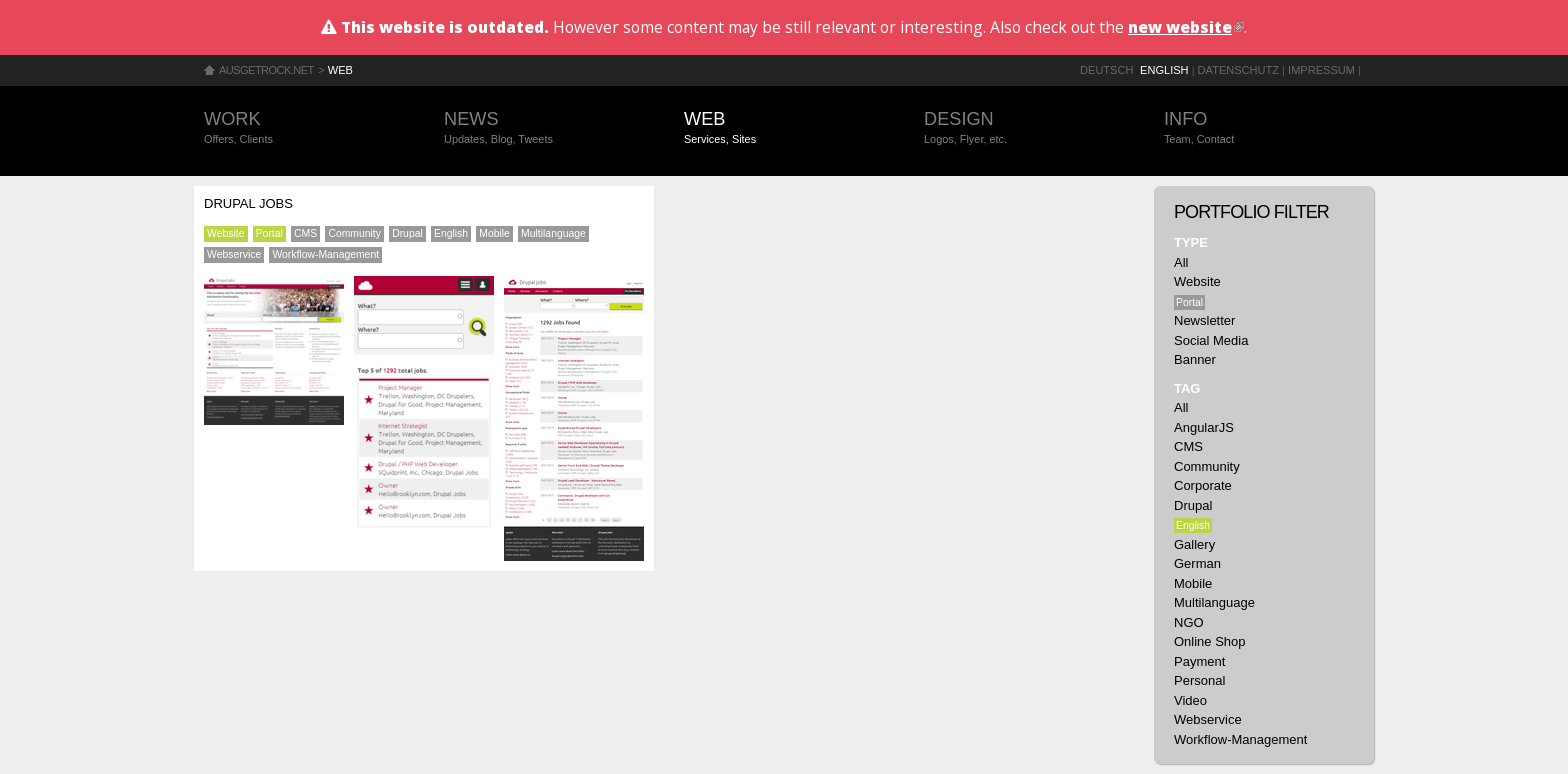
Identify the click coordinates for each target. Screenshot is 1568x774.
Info (1264, 128)
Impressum (1321, 70)
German (1197, 563)
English (1164, 70)
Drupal (407, 233)
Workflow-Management (325, 254)
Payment (1199, 661)
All (1181, 262)
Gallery (1194, 544)
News (544, 128)
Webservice (234, 254)
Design (1024, 128)
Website (225, 233)
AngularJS (1204, 427)
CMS (305, 233)
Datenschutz (1238, 70)
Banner (1195, 359)
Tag (1187, 388)
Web (340, 70)
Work (304, 128)
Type (1191, 242)
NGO (1189, 622)
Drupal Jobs (248, 203)
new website (1186, 27)
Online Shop (1210, 641)
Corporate (1203, 485)
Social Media (1211, 340)
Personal (1199, 680)
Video (1190, 700)
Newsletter (1204, 320)
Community (354, 233)
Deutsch (1106, 70)
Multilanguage (553, 233)
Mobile (494, 233)
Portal (269, 233)
